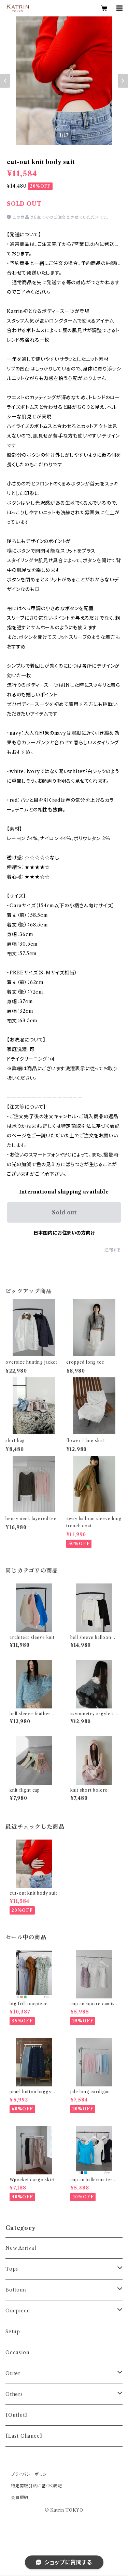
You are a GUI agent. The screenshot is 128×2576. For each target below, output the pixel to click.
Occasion (17, 2352)
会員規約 (19, 2497)
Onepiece (17, 2311)
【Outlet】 (16, 2415)
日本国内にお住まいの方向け (64, 1233)
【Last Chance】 (23, 2436)
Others (14, 2394)
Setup (12, 2331)
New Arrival (21, 2248)
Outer (12, 2373)
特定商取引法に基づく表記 (36, 2485)
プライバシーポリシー (31, 2474)
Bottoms (16, 2290)
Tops (11, 2269)
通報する (112, 1249)
